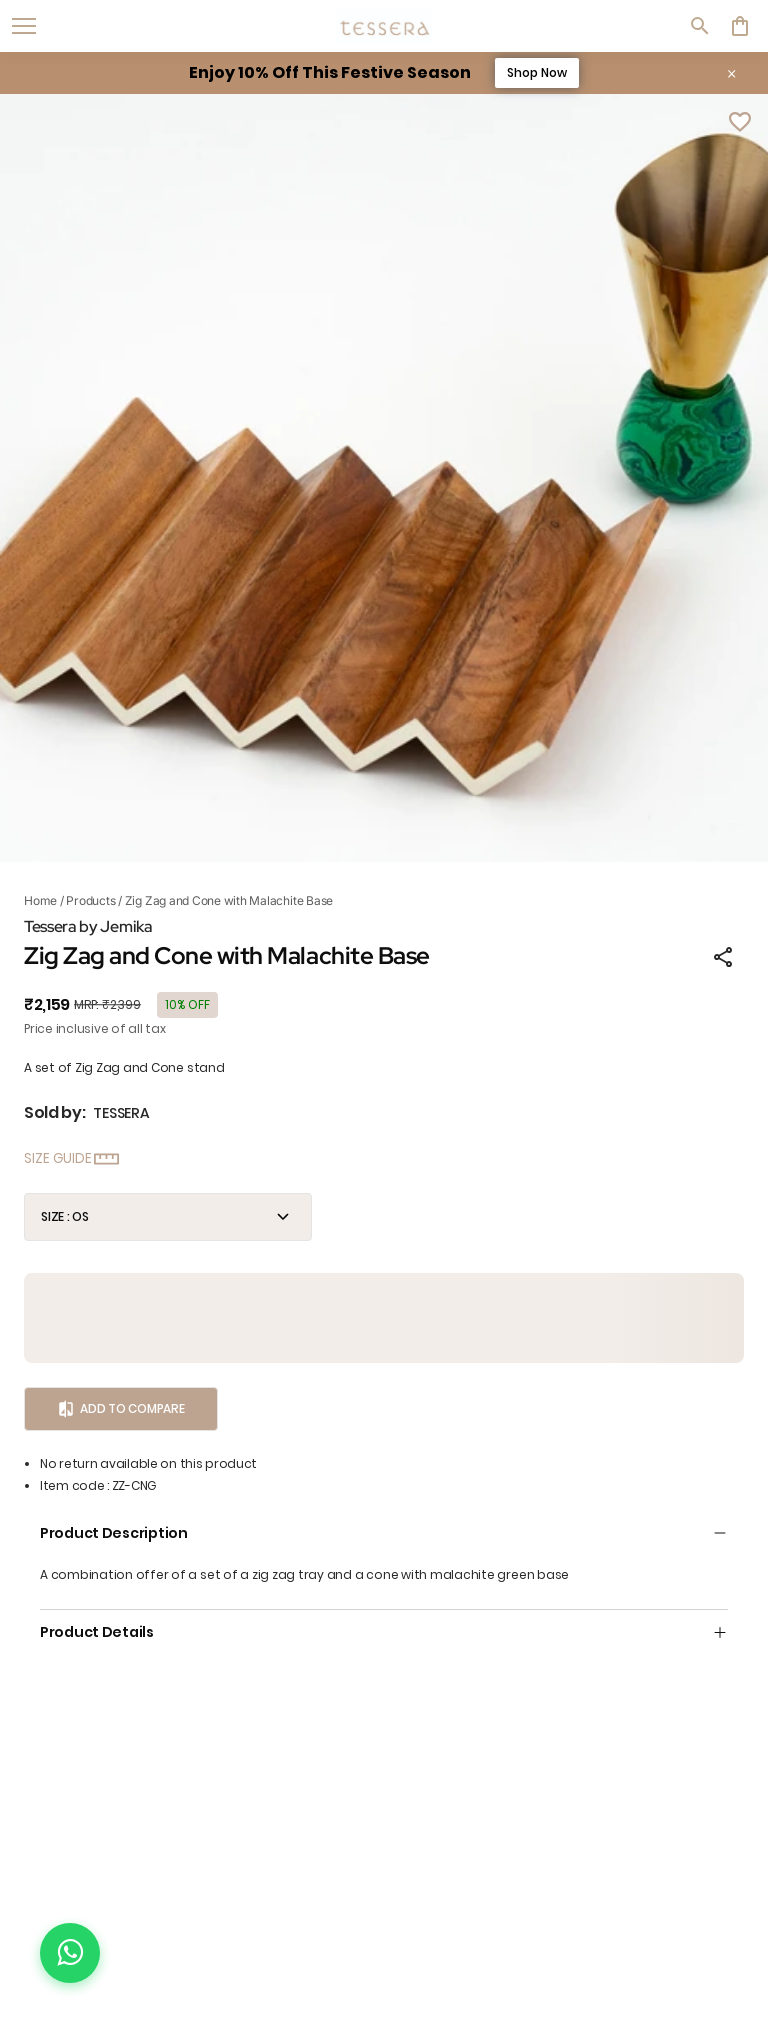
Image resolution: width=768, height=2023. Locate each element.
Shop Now (537, 72)
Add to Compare (121, 1409)
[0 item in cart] (740, 26)
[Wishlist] (740, 122)
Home (40, 900)
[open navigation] (24, 26)
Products (90, 900)
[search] (700, 26)
